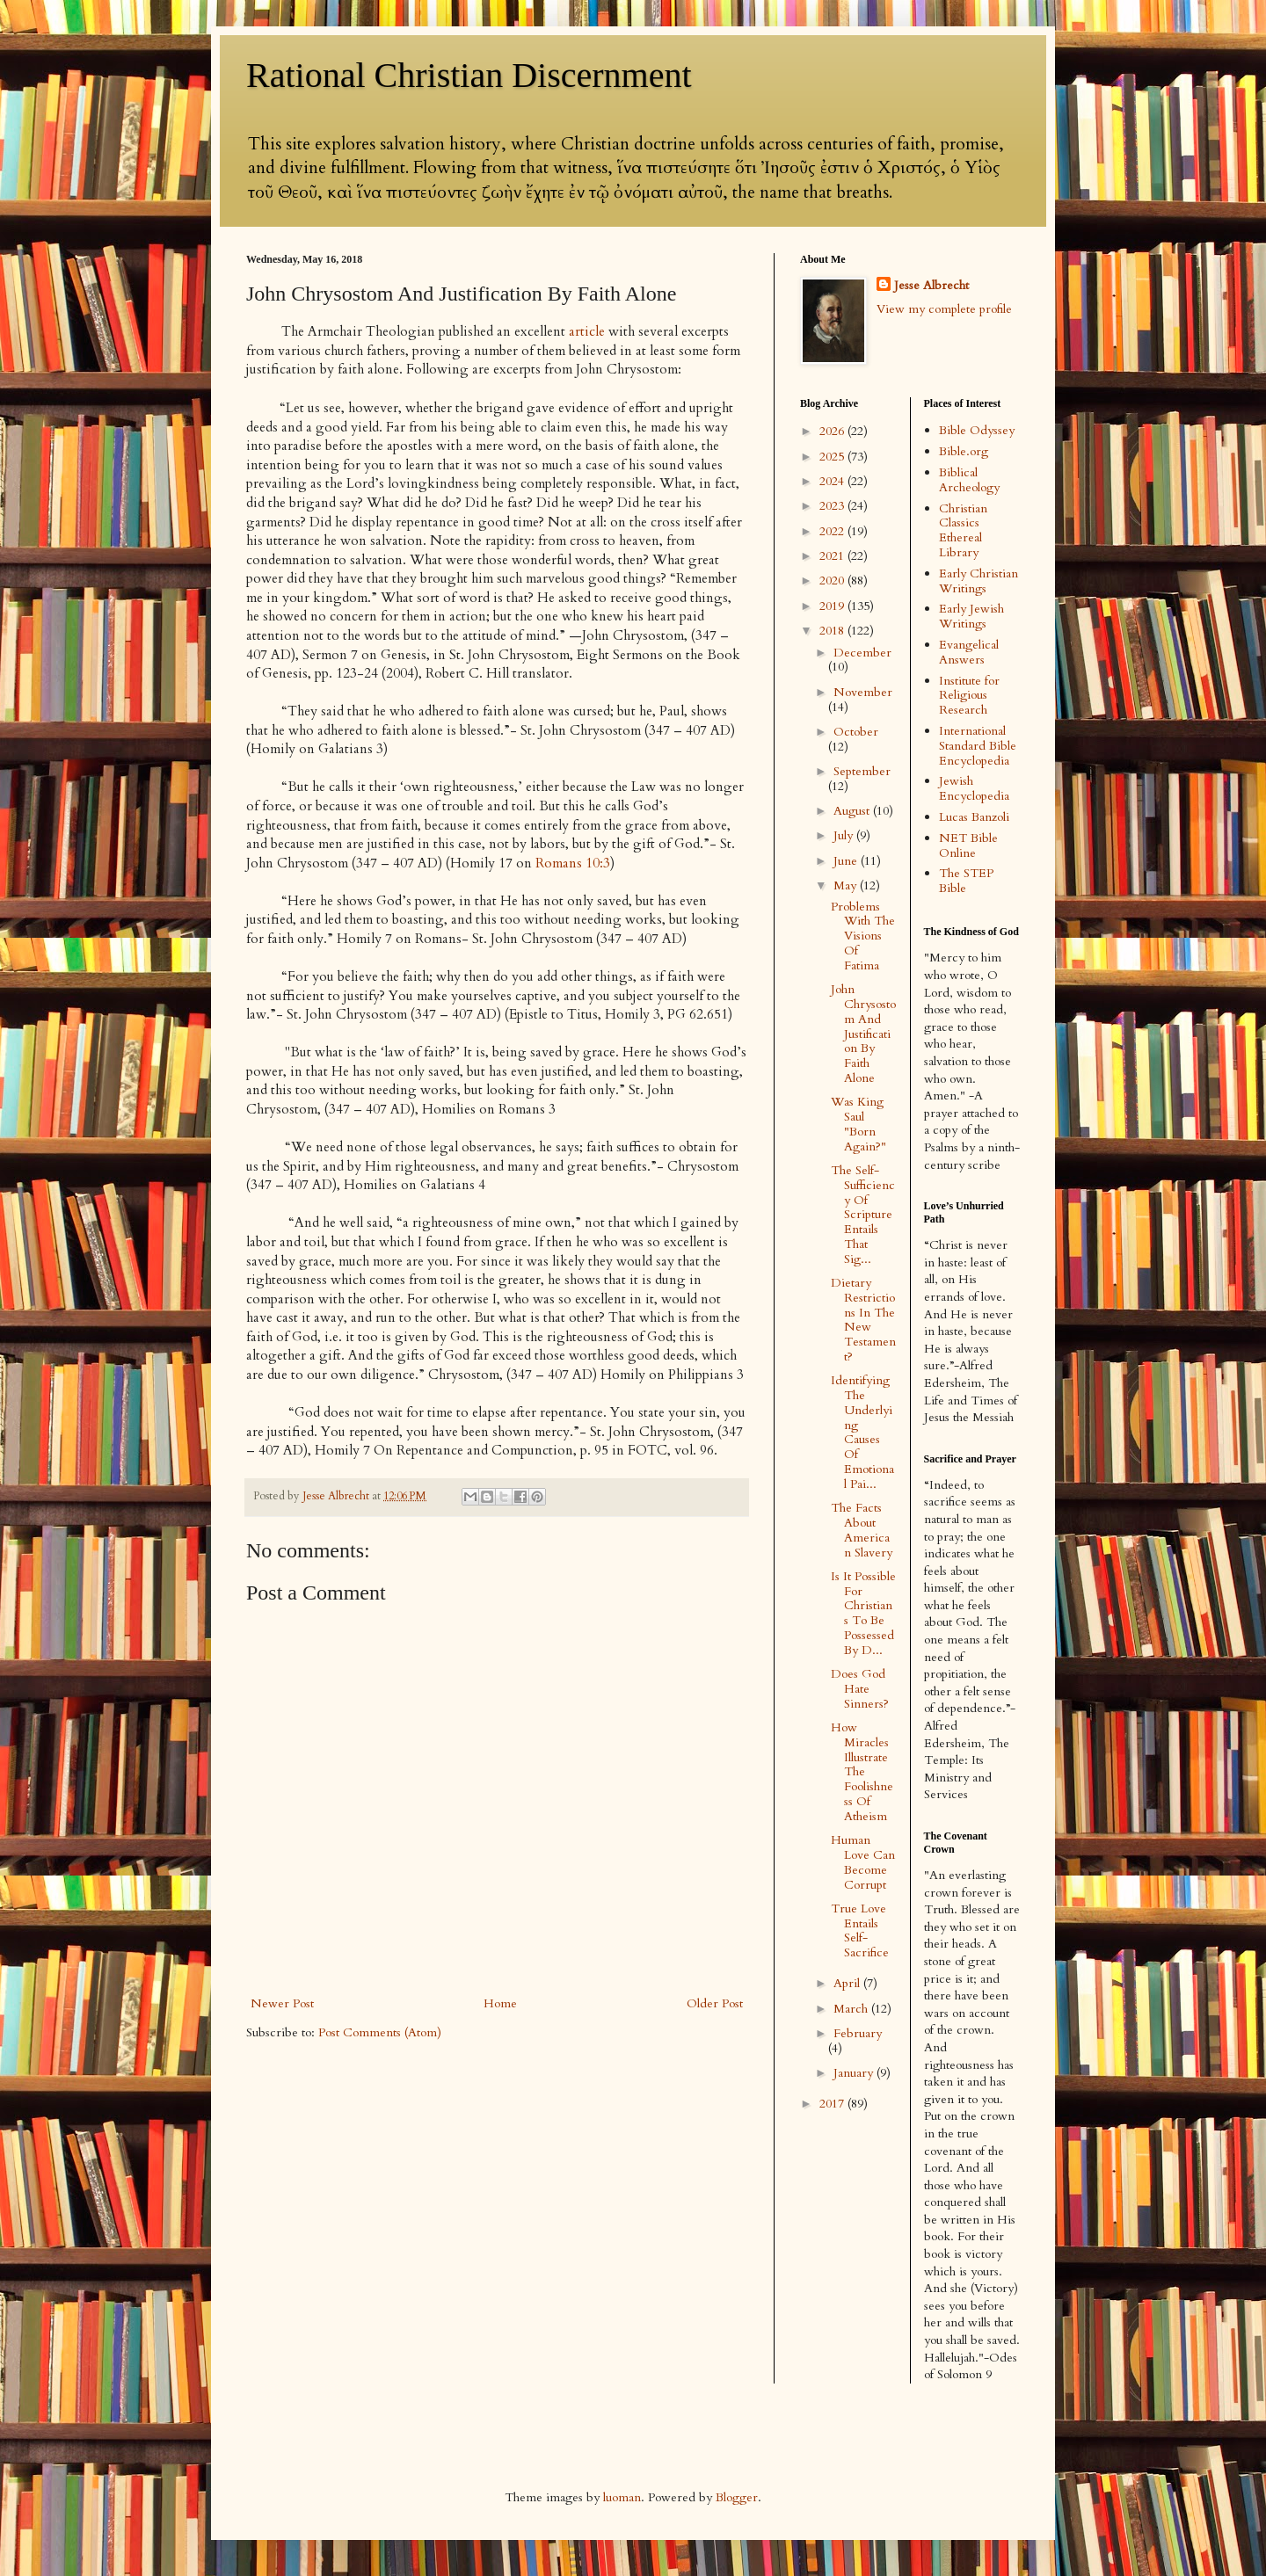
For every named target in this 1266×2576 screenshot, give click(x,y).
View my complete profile (944, 309)
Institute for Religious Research (969, 695)
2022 (833, 531)
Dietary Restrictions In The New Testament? (863, 1319)
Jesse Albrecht (931, 285)
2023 (833, 505)
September (862, 771)
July (844, 835)
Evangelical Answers (969, 652)
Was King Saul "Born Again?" (858, 1123)
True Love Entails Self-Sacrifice (860, 1930)
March (852, 2008)
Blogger (737, 2497)
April (848, 1983)
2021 (833, 556)
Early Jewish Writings (971, 616)
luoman (622, 2497)
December (862, 652)
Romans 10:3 (572, 863)
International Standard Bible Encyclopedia (977, 745)
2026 (833, 431)
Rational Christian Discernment (469, 75)
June (847, 861)
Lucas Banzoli (974, 817)
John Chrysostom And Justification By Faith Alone (863, 1033)
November (862, 692)
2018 (833, 630)
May (846, 885)
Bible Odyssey (977, 430)
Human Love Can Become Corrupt (863, 1862)
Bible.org (963, 451)
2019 (833, 606)
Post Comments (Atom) (379, 2032)
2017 (833, 2103)
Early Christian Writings (978, 581)
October (855, 731)
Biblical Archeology (969, 480)
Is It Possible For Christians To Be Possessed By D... (863, 1613)
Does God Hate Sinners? (860, 1688)
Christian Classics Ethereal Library (963, 530)
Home (500, 2003)
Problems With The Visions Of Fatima (863, 936)
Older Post (715, 2003)
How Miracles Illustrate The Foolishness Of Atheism (862, 1772)
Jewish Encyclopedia (974, 788)
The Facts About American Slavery (861, 1529)
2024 (833, 481)
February (857, 2033)
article (587, 332)
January (855, 2072)
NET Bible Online (968, 845)
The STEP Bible (966, 880)
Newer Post (282, 2003)
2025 (833, 456)
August (853, 810)
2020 (833, 580)
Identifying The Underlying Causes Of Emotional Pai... (862, 1432)
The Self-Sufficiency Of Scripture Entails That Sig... (863, 1214)
